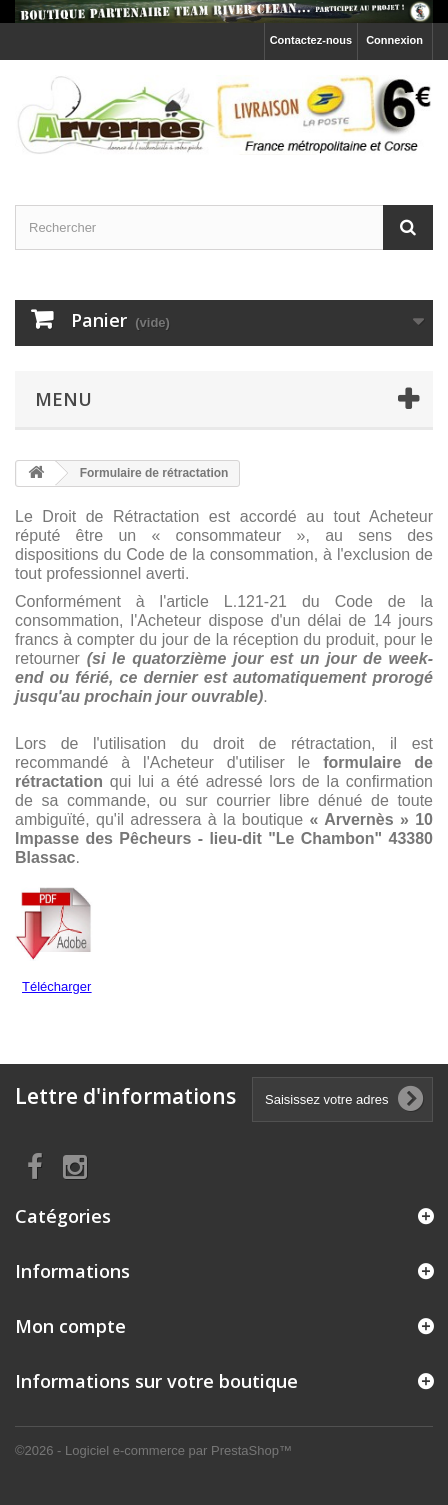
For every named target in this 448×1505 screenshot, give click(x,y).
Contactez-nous (311, 40)
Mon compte (70, 1326)
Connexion (394, 40)
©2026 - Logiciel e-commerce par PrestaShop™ (153, 1450)
